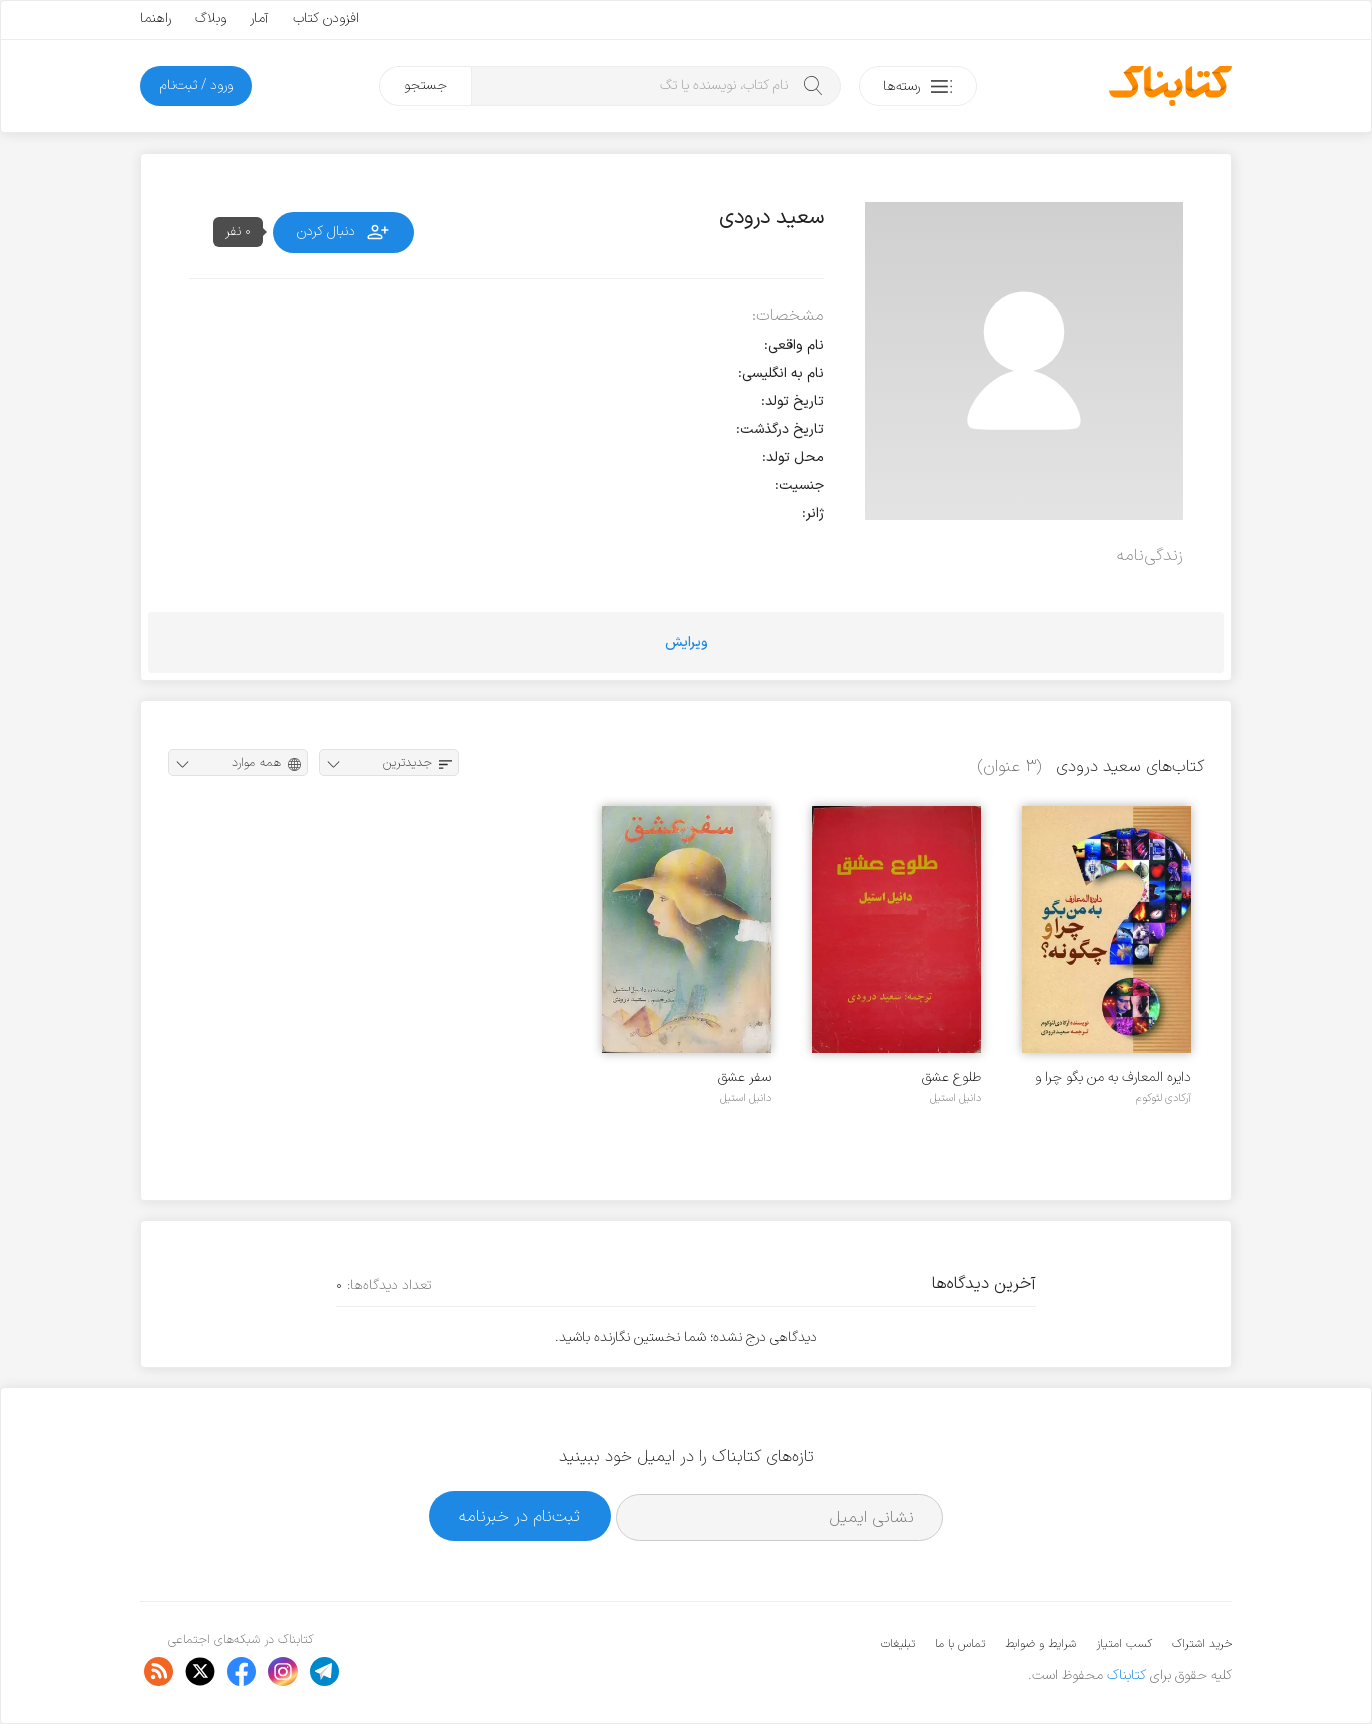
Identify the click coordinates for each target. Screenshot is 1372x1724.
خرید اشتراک (1202, 1644)
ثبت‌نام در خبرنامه (519, 1516)
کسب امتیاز (1124, 1644)
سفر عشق (744, 1077)
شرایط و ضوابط (1040, 1644)
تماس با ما (960, 1644)
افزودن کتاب (326, 18)
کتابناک (1126, 1675)
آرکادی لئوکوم (1163, 1098)
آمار (259, 18)
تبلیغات (898, 1644)
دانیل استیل (955, 1098)
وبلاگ (210, 18)
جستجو (425, 85)
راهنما (155, 18)
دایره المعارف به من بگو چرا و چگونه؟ (1113, 1077)
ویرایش (686, 642)
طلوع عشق (951, 1077)
